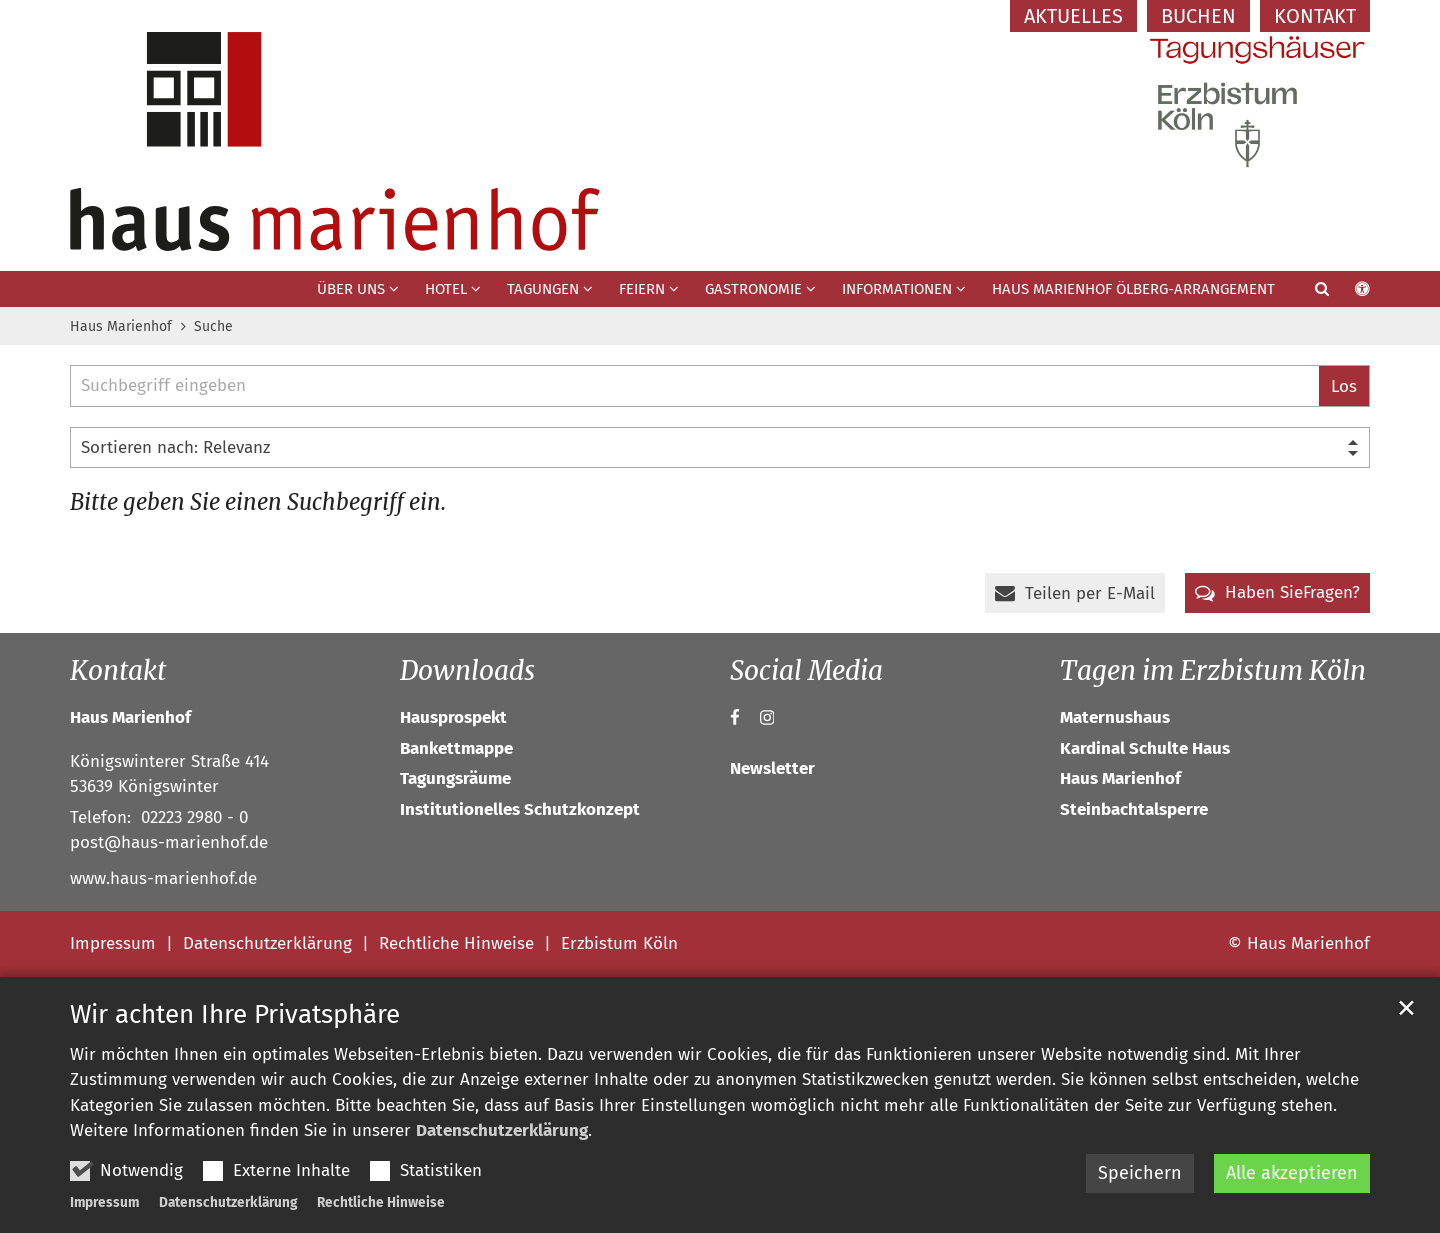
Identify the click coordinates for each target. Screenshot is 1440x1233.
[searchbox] (694, 386)
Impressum (104, 1202)
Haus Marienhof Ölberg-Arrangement (1133, 289)
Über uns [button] (351, 289)
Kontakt (118, 670)
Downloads (467, 670)
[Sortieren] (720, 448)
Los (1344, 386)
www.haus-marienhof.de (163, 878)
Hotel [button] (446, 289)
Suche (213, 326)
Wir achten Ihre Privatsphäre (235, 1014)
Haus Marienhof (121, 326)
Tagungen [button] (543, 289)
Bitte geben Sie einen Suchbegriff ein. (258, 502)
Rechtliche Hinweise (381, 1202)
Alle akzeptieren (1292, 1173)
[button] (1309, 293)
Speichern (1140, 1173)
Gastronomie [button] (753, 289)
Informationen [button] (897, 289)
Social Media (806, 670)
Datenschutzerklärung (502, 1130)
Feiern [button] (642, 289)
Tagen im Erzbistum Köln (1213, 670)
